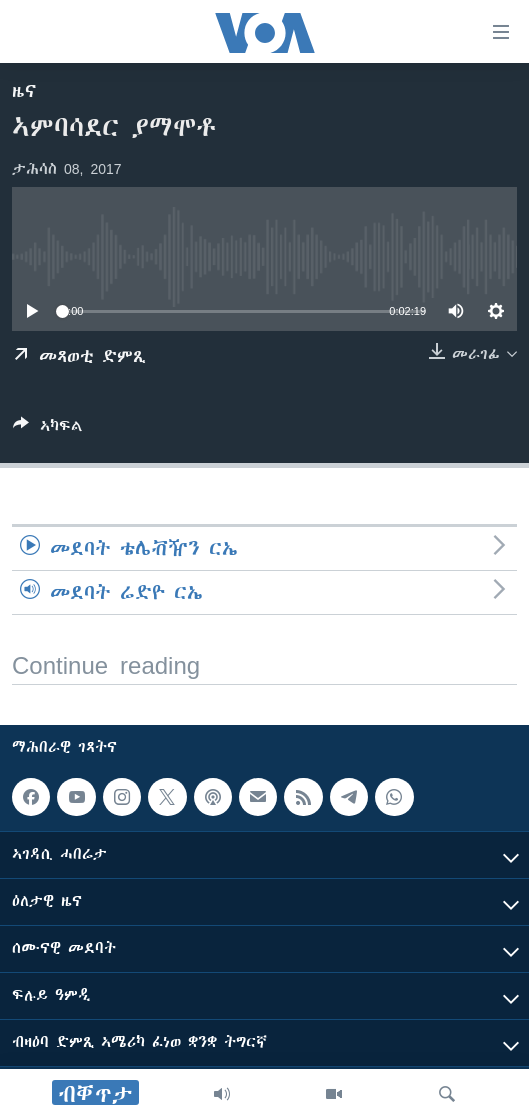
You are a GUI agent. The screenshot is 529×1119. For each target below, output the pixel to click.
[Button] (48, 429)
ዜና (24, 91)
